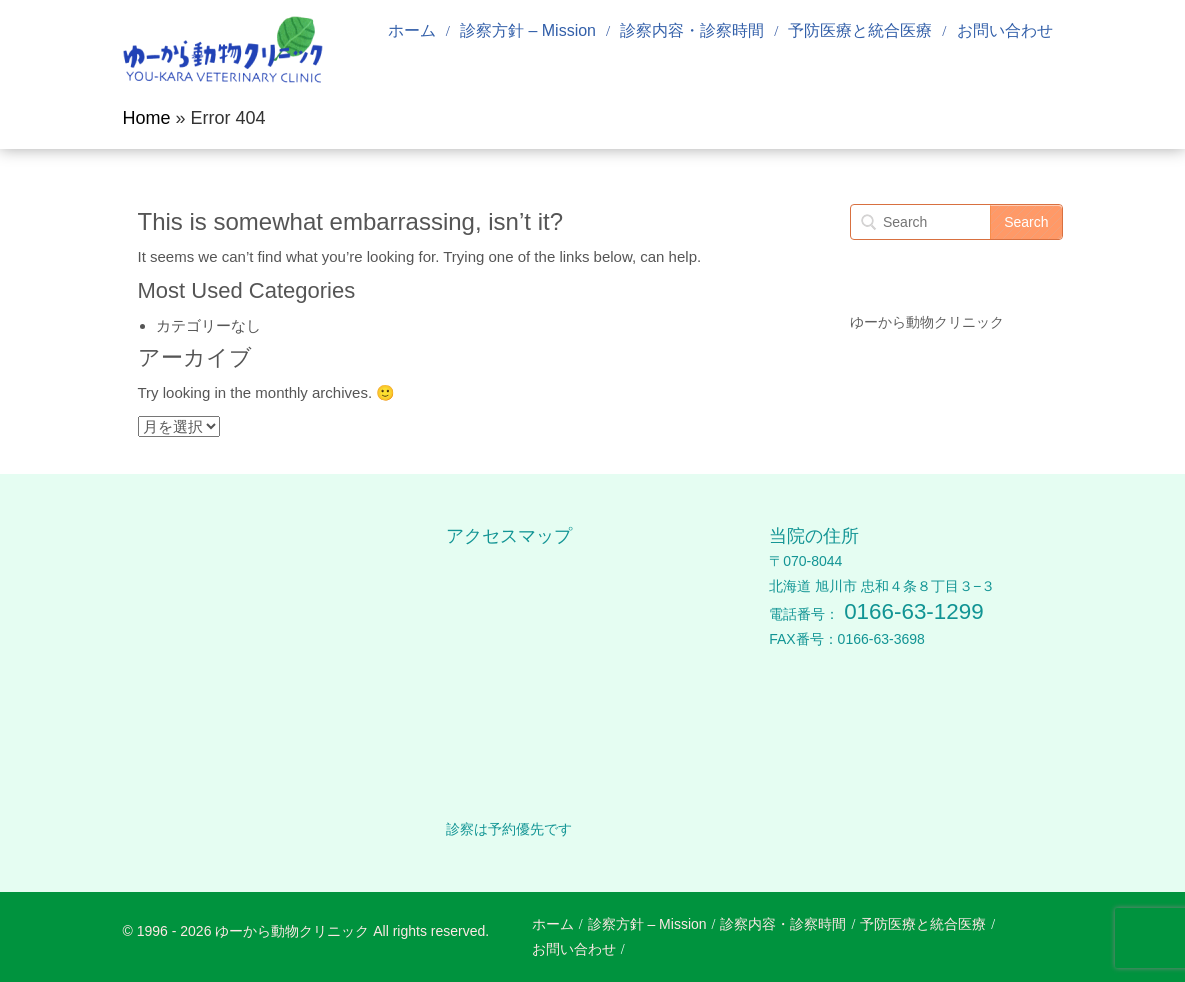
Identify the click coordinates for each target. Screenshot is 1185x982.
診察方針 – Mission (528, 30)
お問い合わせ (1005, 30)
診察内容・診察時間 (692, 30)
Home (147, 118)
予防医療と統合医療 (860, 30)
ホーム (412, 30)
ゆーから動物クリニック (927, 322)
